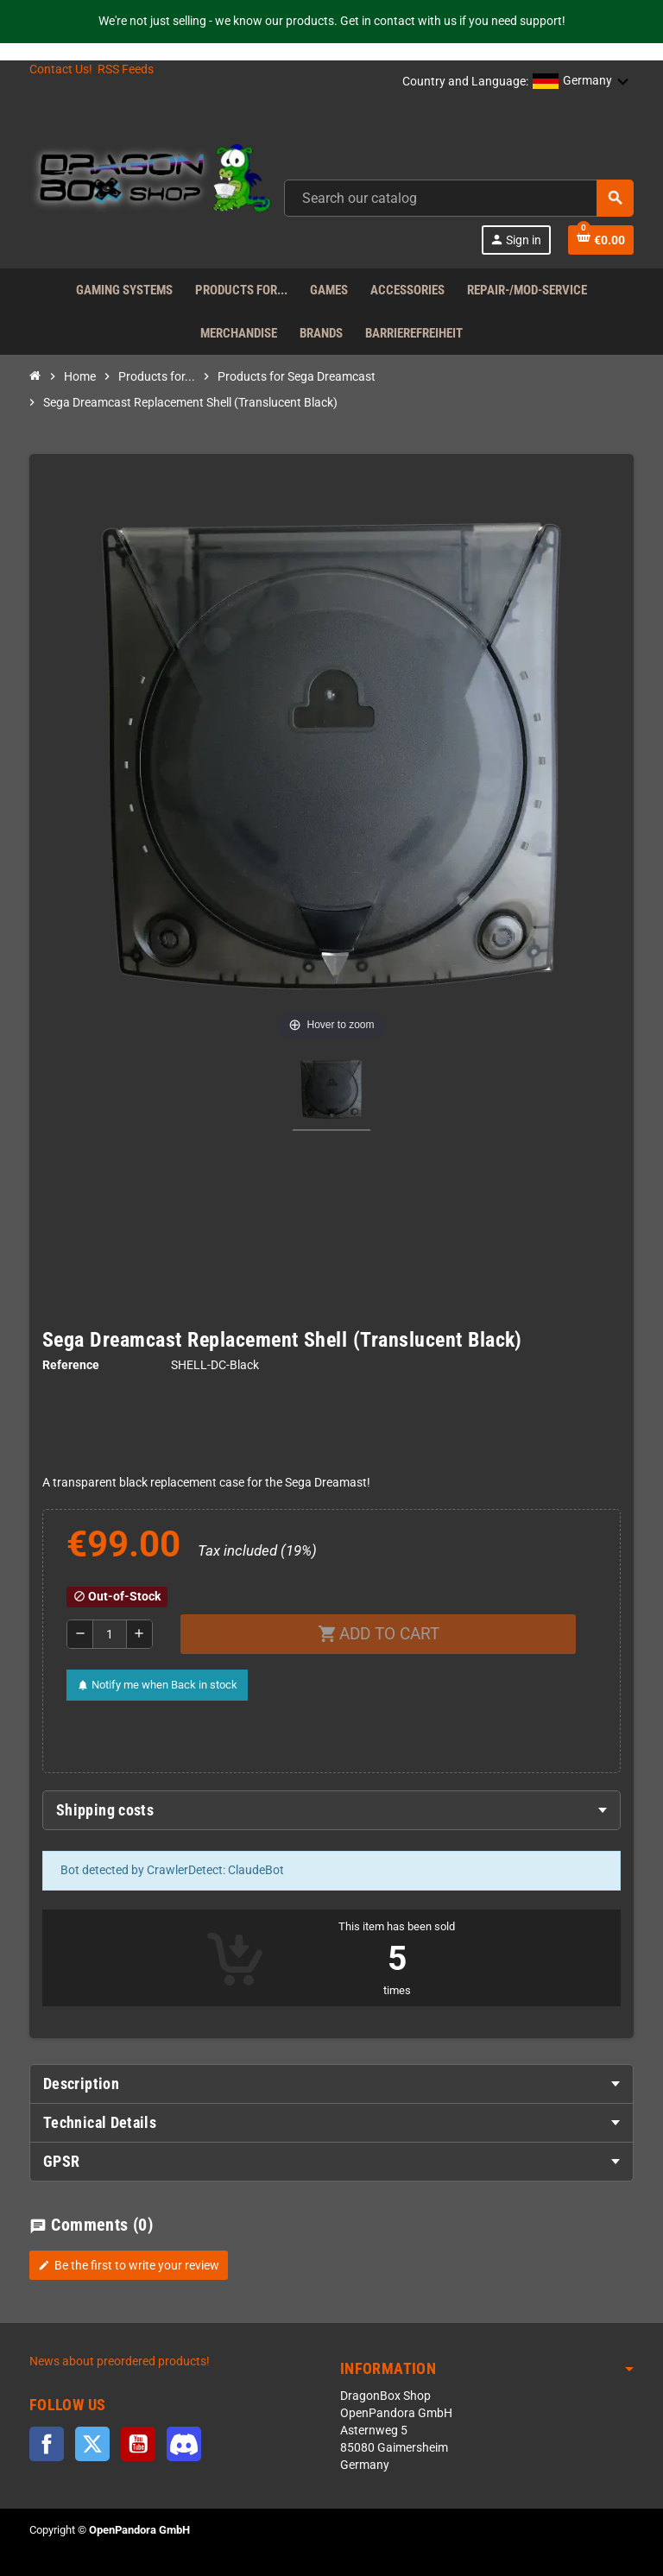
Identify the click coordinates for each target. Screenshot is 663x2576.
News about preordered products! (119, 2361)
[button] (581, 82)
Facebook (46, 2444)
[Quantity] (109, 1634)
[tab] (331, 1810)
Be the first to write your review (128, 2265)
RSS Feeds (126, 69)
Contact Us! (60, 69)
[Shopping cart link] (601, 240)
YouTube (138, 2444)
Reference (70, 1365)
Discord (184, 2444)
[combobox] (459, 198)
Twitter (92, 2444)
